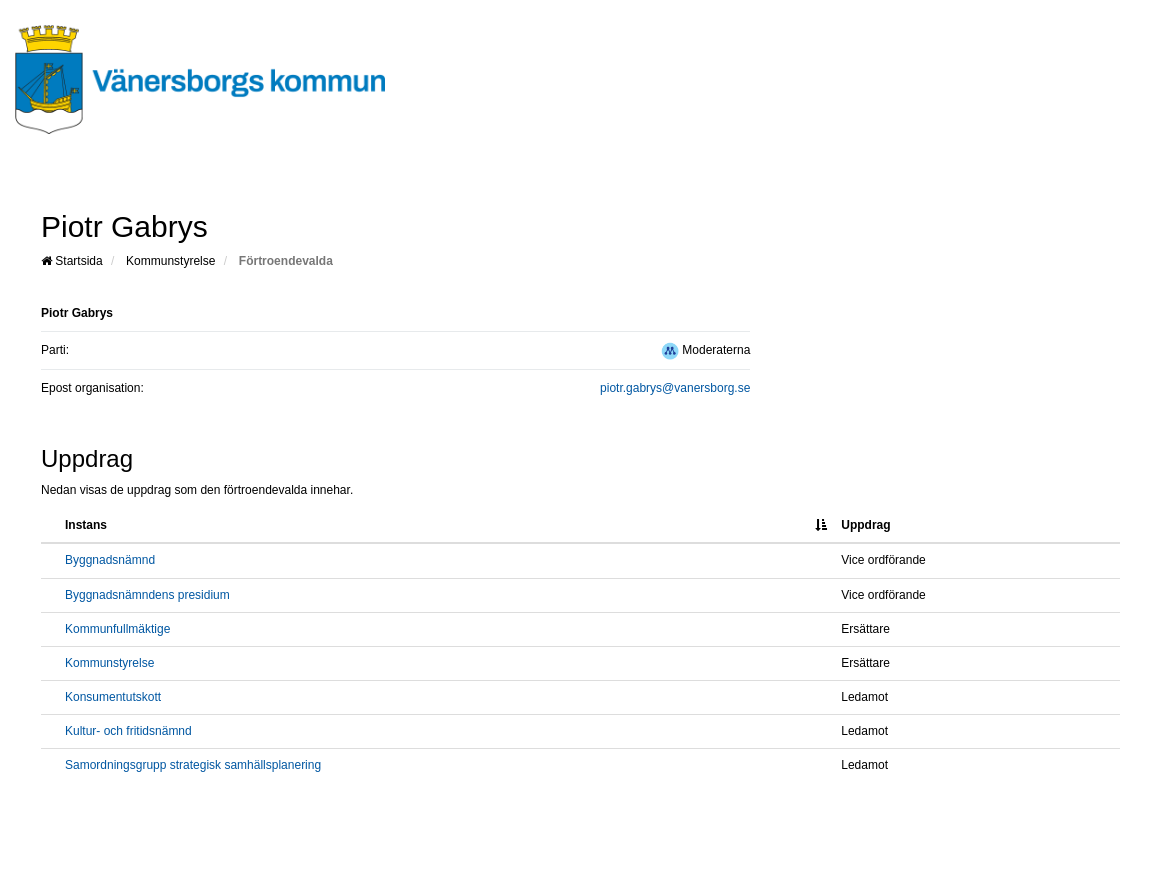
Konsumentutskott (113, 697)
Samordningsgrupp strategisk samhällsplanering (193, 765)
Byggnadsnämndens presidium (147, 595)
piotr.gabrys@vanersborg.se (675, 388)
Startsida (72, 261)
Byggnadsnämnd (110, 560)
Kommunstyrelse (170, 261)
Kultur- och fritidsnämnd (128, 731)
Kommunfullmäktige (117, 629)
